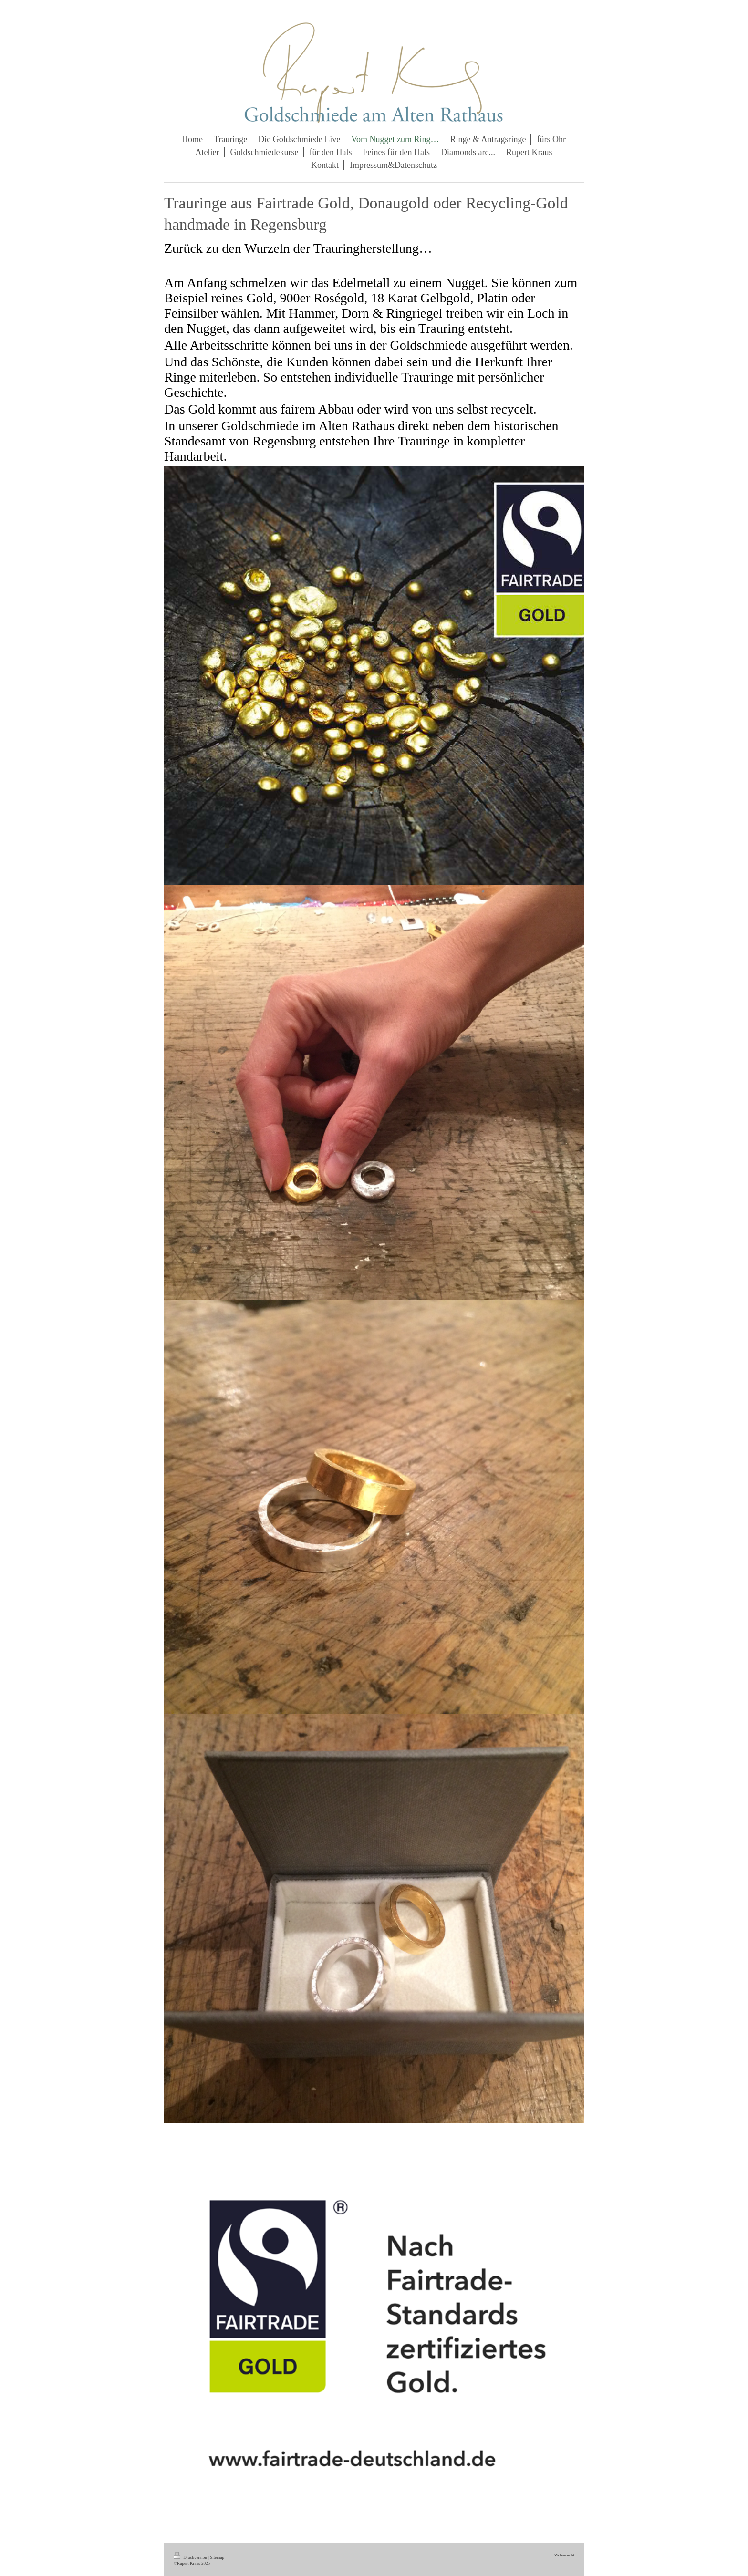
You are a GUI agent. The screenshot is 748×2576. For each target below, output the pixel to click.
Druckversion (191, 2557)
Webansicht (564, 2555)
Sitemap (217, 2557)
